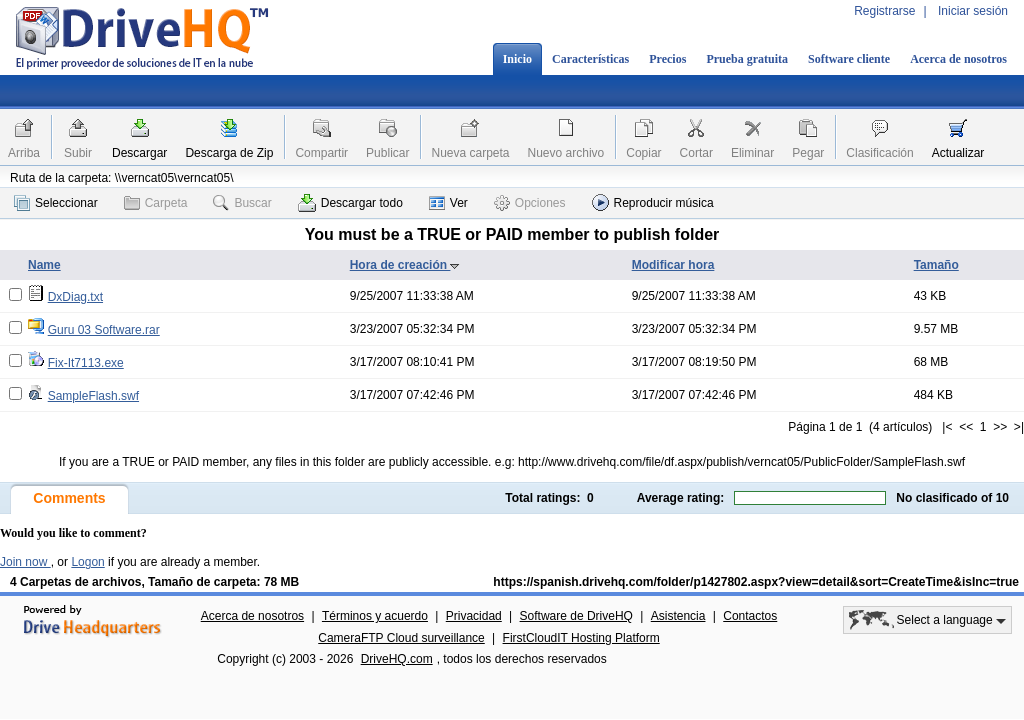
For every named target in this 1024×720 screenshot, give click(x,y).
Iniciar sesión (973, 11)
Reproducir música (653, 202)
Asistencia (678, 616)
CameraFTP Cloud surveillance (401, 638)
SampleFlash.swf (93, 396)
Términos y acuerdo (375, 616)
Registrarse (884, 11)
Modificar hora (673, 265)
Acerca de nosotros (958, 59)
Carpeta (156, 203)
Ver (448, 203)
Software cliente (849, 59)
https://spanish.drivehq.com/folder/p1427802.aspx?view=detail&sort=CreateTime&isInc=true (756, 582)
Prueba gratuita (747, 59)
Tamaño (936, 265)
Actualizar (958, 153)
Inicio (517, 59)
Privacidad (474, 616)
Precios (667, 59)
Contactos (750, 616)
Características (590, 59)
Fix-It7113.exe (86, 363)
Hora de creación (405, 265)
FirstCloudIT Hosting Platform (581, 638)
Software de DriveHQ (576, 616)
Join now (25, 562)
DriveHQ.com (397, 659)
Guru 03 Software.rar (104, 330)
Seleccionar (56, 203)
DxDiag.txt (75, 297)
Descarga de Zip (229, 153)
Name (44, 265)
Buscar (242, 203)
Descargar (139, 153)
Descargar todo (350, 203)
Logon (87, 562)
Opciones (530, 203)
